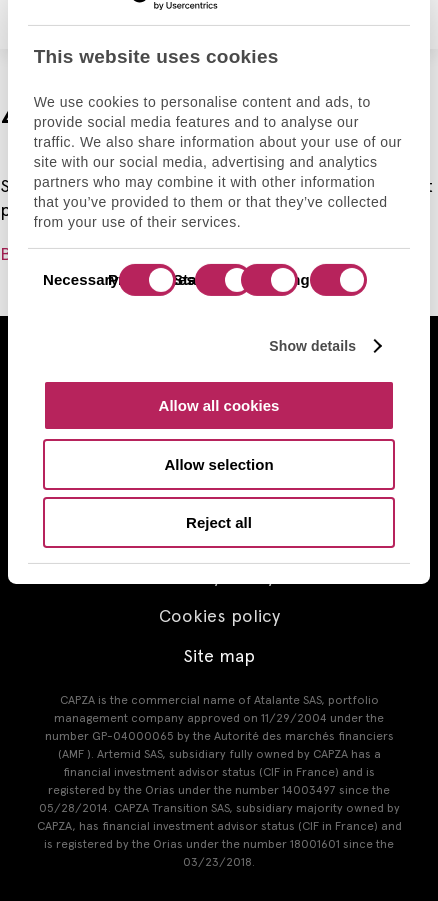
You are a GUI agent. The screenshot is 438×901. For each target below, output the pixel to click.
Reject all (219, 522)
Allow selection (218, 463)
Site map (219, 655)
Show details (312, 345)
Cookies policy (219, 615)
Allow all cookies (219, 405)
